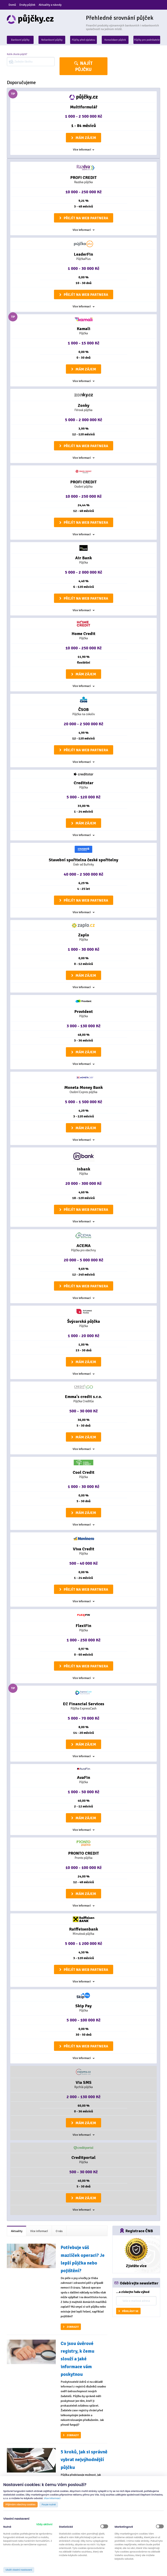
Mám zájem (86, 137)
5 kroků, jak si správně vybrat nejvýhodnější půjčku (84, 2459)
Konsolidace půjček (115, 39)
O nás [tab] (59, 2231)
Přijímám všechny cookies (20, 2504)
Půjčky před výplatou (83, 39)
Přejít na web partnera (86, 218)
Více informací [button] (52, 2498)
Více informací (82, 149)
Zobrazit (73, 2327)
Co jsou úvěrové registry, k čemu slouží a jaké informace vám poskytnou (77, 2359)
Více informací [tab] (39, 2231)
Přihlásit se (130, 2311)
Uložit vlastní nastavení (19, 2569)
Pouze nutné (49, 2504)
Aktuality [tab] (16, 2231)
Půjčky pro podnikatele (147, 39)
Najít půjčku (84, 66)
